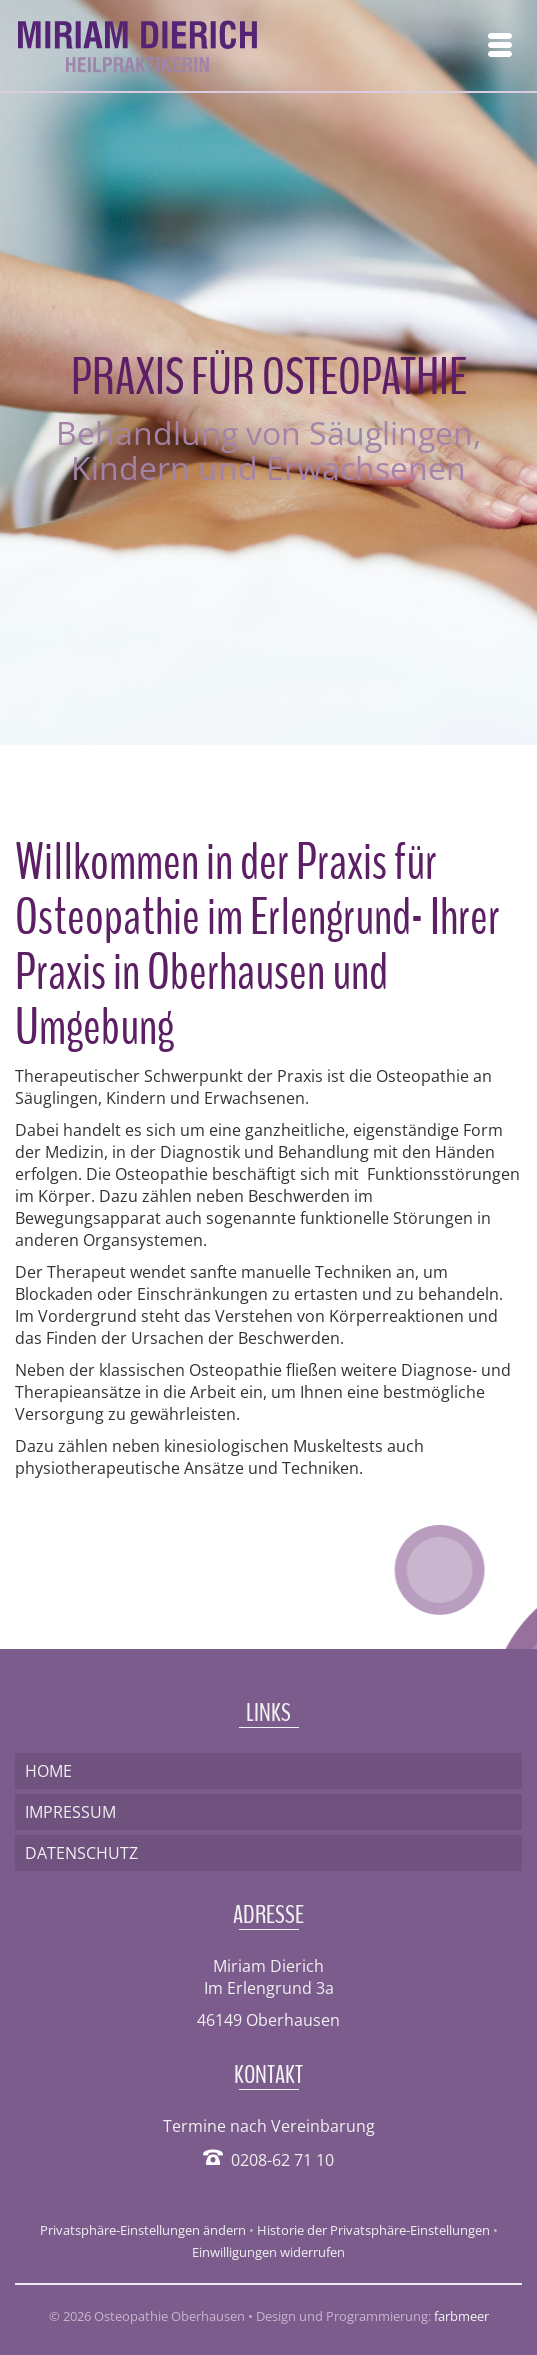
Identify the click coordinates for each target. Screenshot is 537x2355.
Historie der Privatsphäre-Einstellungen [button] (373, 2230)
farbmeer (461, 2316)
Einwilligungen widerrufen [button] (268, 2252)
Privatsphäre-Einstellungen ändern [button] (143, 2230)
